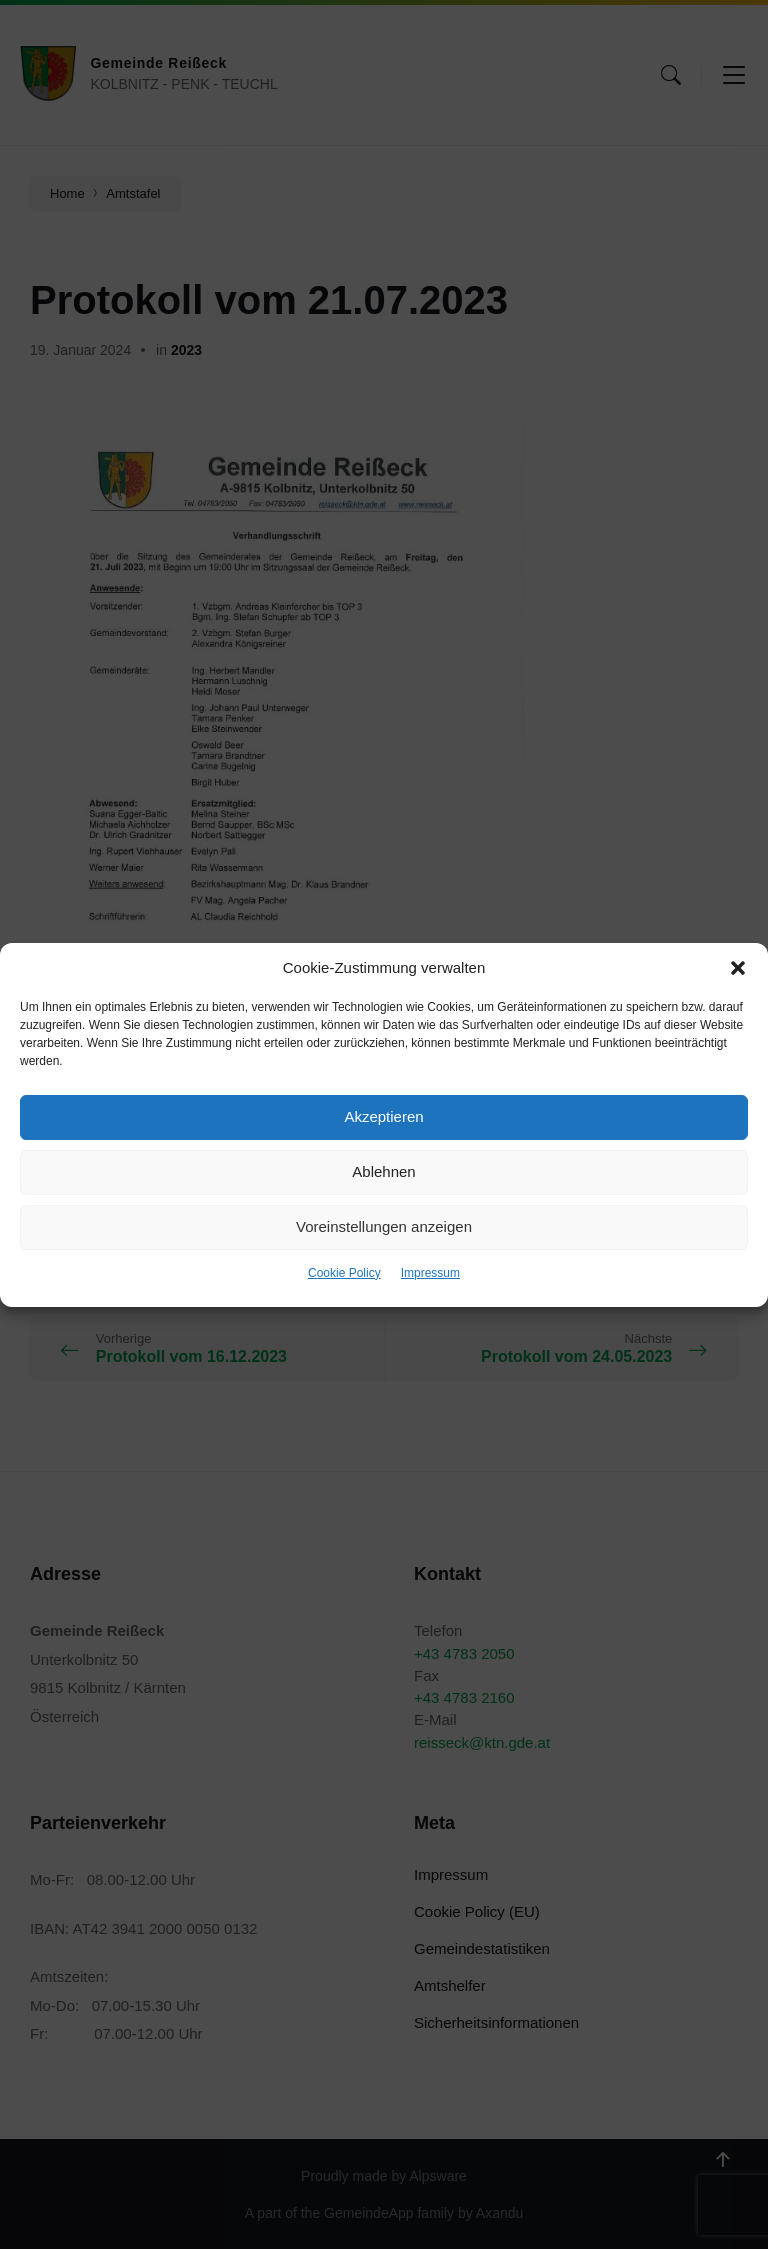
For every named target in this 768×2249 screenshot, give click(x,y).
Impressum (430, 1273)
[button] (738, 968)
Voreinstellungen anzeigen (384, 1226)
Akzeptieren (383, 1116)
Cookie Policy (344, 1273)
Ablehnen (383, 1171)
